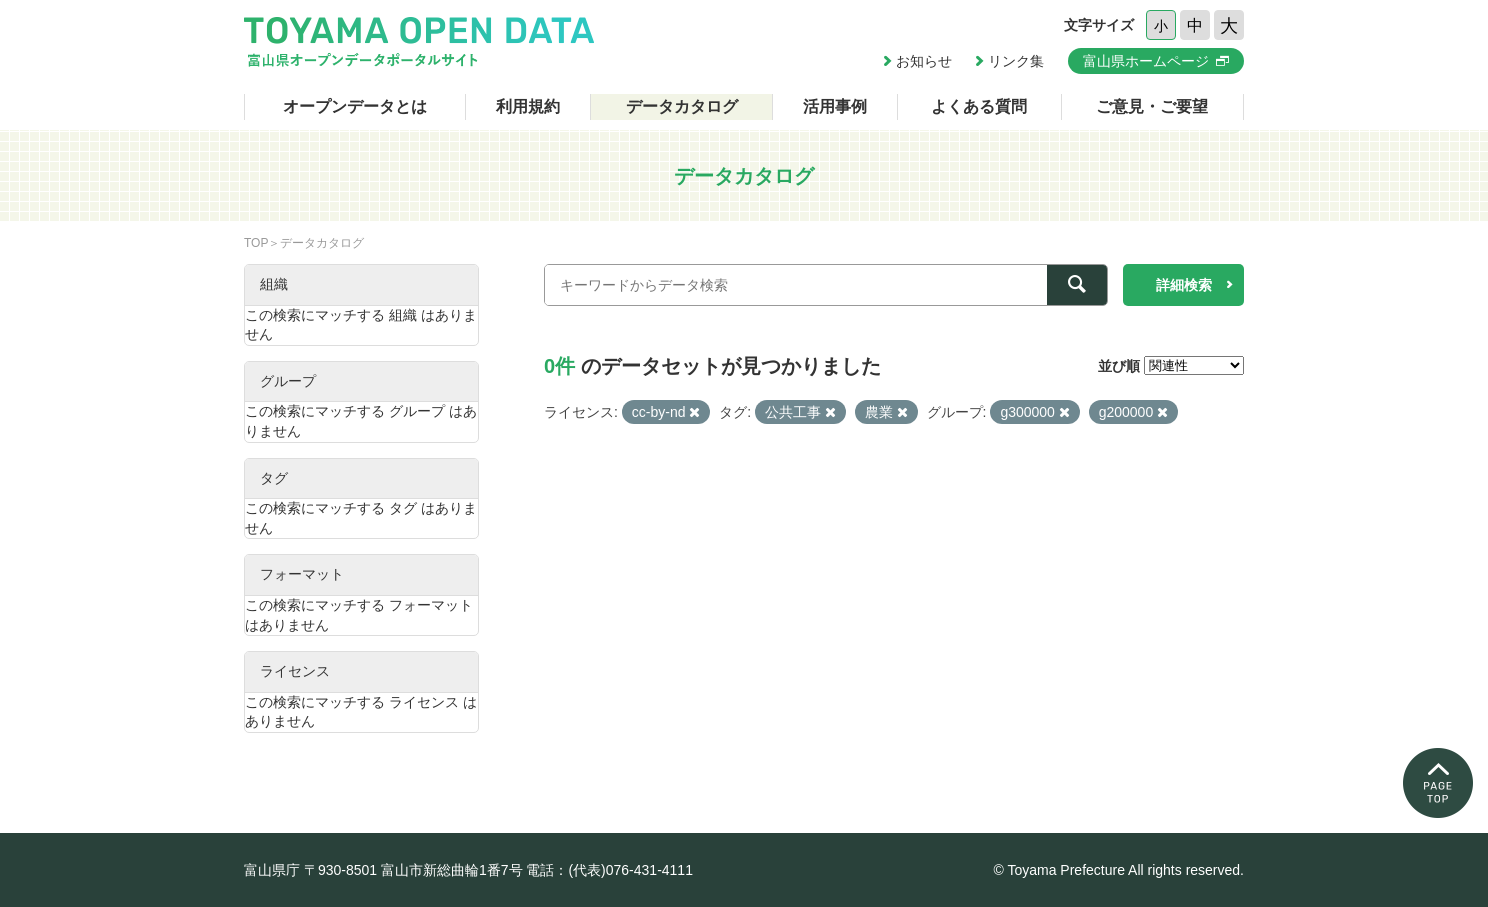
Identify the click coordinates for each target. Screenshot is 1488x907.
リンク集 (1016, 61)
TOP (256, 243)
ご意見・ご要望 (1152, 106)
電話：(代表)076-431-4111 (609, 870)
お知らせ (924, 61)
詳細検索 (1184, 285)
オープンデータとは (355, 106)
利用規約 (528, 106)
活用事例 (835, 106)
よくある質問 (979, 106)
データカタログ (682, 106)
